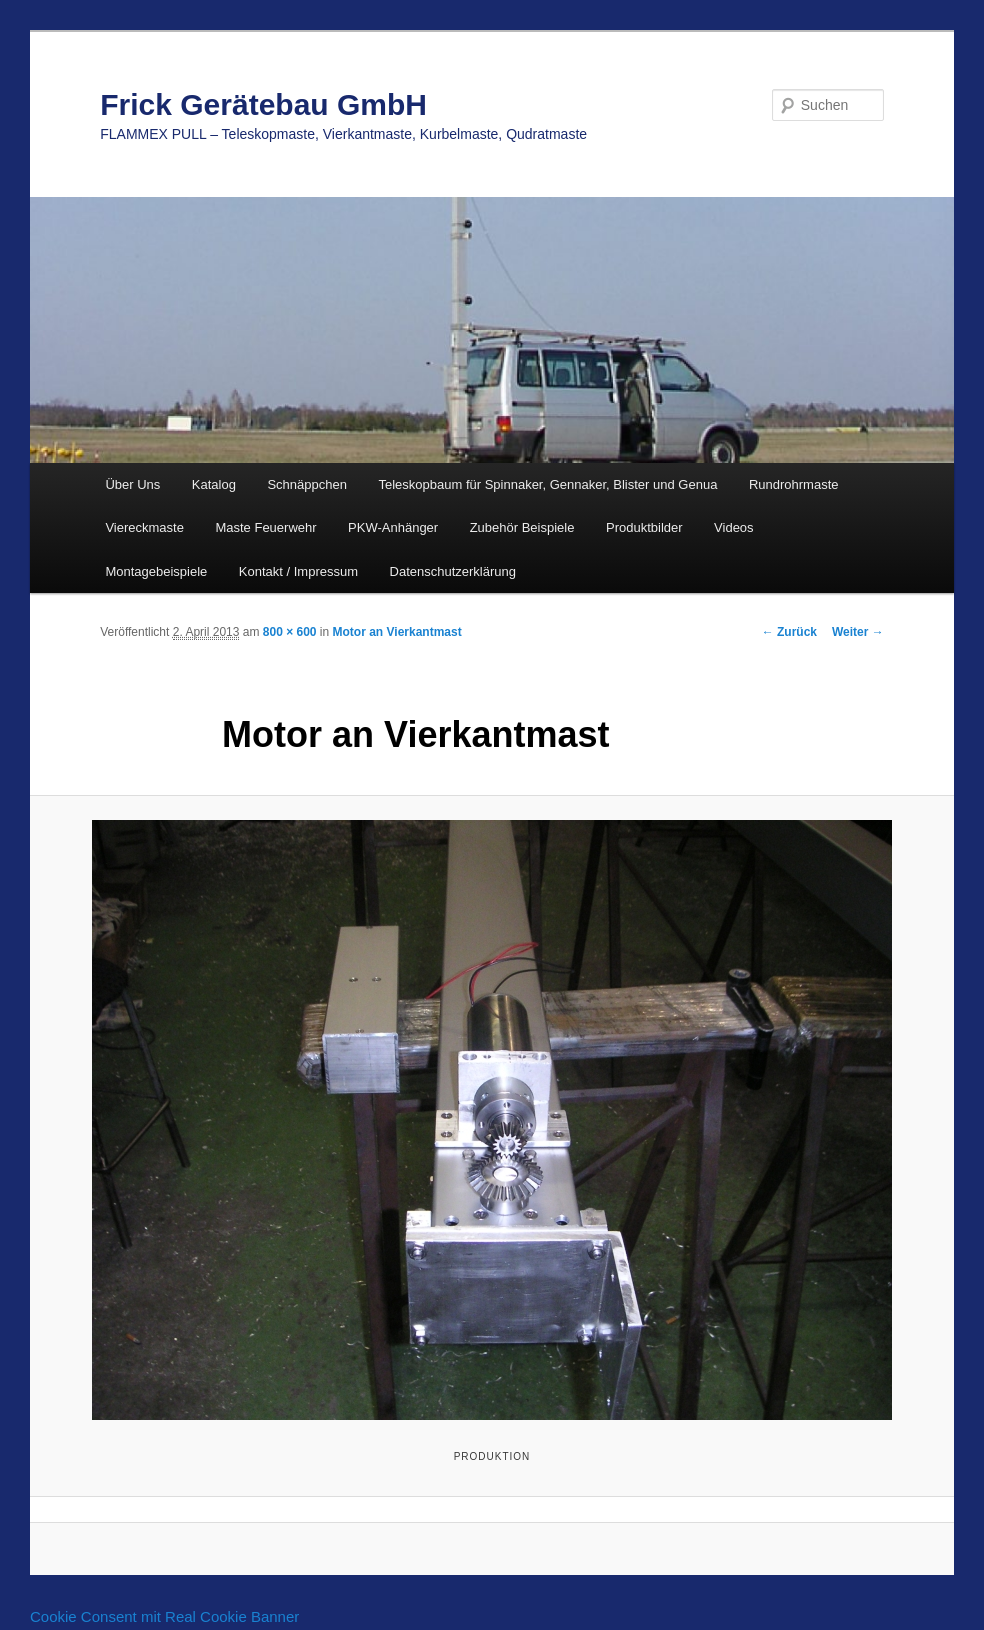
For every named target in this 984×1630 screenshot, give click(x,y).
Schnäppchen (307, 484)
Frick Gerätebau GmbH (263, 104)
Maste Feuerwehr (265, 527)
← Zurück (789, 632)
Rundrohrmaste (794, 484)
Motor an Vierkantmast (397, 632)
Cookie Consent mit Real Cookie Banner (164, 1616)
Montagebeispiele (156, 571)
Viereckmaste (144, 527)
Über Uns (132, 484)
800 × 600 (290, 632)
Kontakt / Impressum (298, 571)
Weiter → (858, 632)
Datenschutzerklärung (453, 571)
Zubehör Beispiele (522, 527)
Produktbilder (644, 527)
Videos (734, 527)
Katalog (214, 484)
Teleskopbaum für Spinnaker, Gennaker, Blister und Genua (547, 484)
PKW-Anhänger (393, 527)
